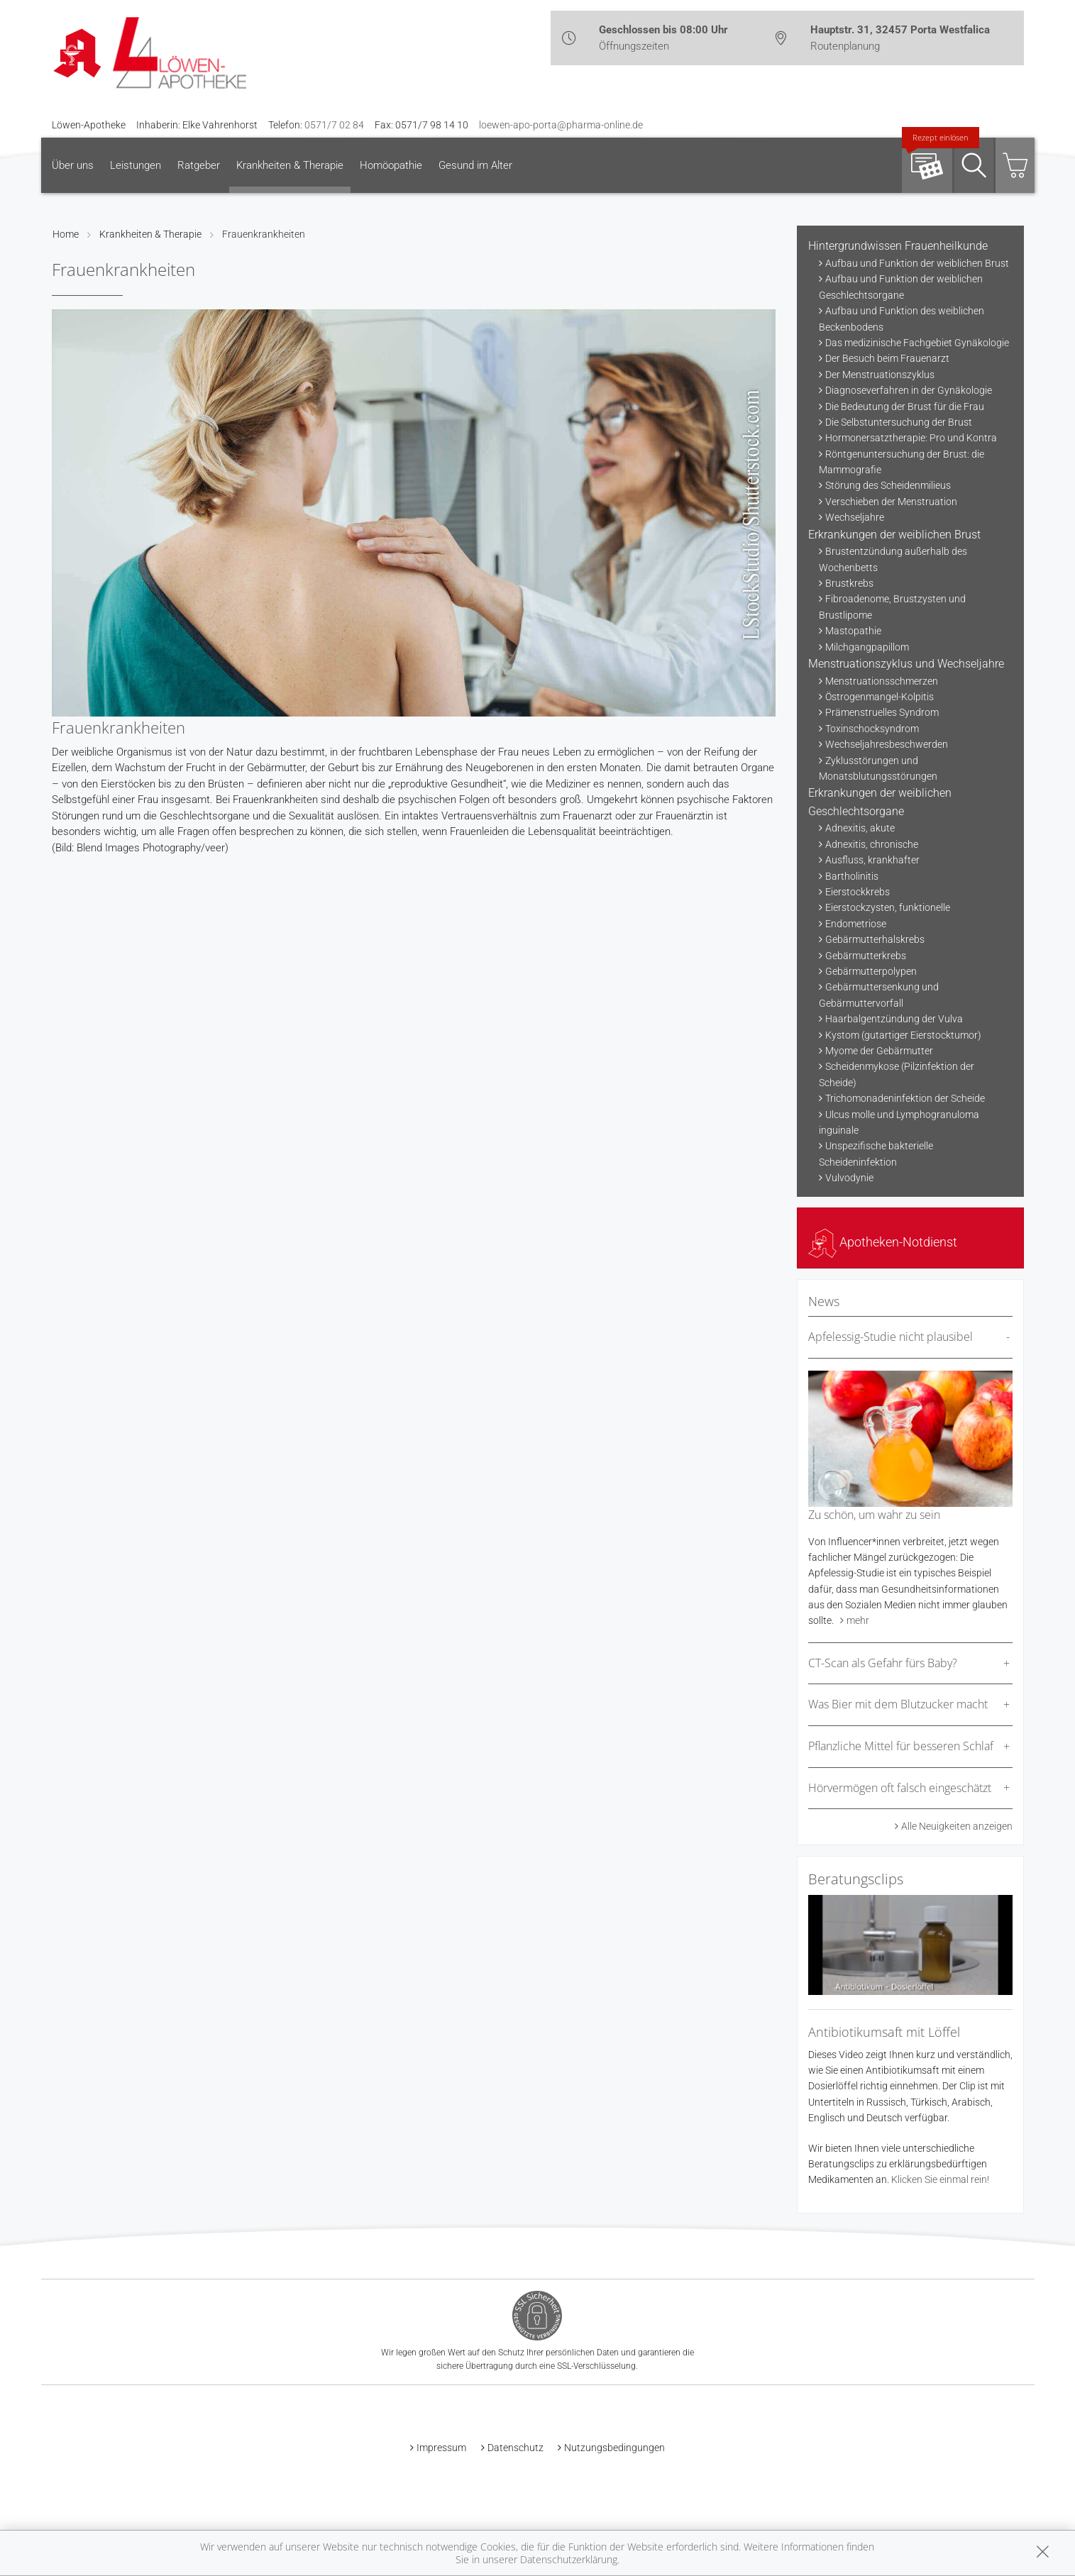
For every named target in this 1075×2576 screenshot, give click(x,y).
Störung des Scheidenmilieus (888, 485)
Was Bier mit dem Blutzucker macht (898, 1704)
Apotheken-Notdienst (882, 1241)
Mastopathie (853, 630)
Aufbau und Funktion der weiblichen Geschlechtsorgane (901, 286)
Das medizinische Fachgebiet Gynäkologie (917, 342)
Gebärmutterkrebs (865, 955)
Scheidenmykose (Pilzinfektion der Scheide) (896, 1074)
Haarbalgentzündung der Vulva (894, 1018)
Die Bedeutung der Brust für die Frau (904, 406)
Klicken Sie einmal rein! (940, 2179)
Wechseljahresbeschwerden (886, 744)
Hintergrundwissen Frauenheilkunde (898, 246)
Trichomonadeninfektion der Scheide (905, 1098)
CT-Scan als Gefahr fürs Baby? (882, 1663)
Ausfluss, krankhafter (872, 860)
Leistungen (135, 165)
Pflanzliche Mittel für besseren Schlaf (900, 1746)
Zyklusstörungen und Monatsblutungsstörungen (878, 768)
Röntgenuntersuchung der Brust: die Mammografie (901, 461)
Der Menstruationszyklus (880, 374)
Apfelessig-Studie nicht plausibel (890, 1336)
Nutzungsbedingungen (614, 2447)
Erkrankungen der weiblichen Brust (894, 534)
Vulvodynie (849, 1177)
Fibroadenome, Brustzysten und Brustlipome (892, 606)
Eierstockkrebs (857, 891)
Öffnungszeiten (634, 46)
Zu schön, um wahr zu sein (874, 1514)
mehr (858, 1620)
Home (66, 234)
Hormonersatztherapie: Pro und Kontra (911, 437)
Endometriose (855, 923)
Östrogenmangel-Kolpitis (879, 696)
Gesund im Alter (475, 165)
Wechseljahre (854, 517)
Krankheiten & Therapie (289, 165)
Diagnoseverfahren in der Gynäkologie (908, 390)
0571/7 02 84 (334, 125)
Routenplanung (845, 46)
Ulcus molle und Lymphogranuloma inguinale (899, 1122)
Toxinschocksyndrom (872, 728)
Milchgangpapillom (867, 647)
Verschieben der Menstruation (891, 501)
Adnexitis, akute (860, 828)
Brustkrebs (849, 583)
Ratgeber (198, 165)
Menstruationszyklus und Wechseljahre (906, 663)
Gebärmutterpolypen (871, 971)
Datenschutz (515, 2447)
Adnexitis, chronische (871, 844)
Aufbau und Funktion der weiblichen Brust (917, 263)
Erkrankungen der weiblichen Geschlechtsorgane (880, 802)
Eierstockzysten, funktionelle (887, 907)
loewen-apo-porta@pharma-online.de (561, 125)
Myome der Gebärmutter (879, 1050)
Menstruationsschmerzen (881, 681)
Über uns (73, 165)
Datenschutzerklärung (568, 2559)
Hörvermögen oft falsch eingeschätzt (899, 1788)
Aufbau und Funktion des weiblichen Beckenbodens (901, 318)
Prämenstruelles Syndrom (882, 712)
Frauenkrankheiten (263, 234)
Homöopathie (391, 165)
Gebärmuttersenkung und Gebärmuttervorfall (879, 994)
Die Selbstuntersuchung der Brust (898, 422)
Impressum (441, 2447)
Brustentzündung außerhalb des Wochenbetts (893, 559)
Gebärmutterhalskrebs (875, 939)
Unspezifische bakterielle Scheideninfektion (876, 1153)
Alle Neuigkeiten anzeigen (957, 1826)
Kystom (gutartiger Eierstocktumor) (903, 1035)
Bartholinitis (851, 876)
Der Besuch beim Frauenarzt (887, 358)
